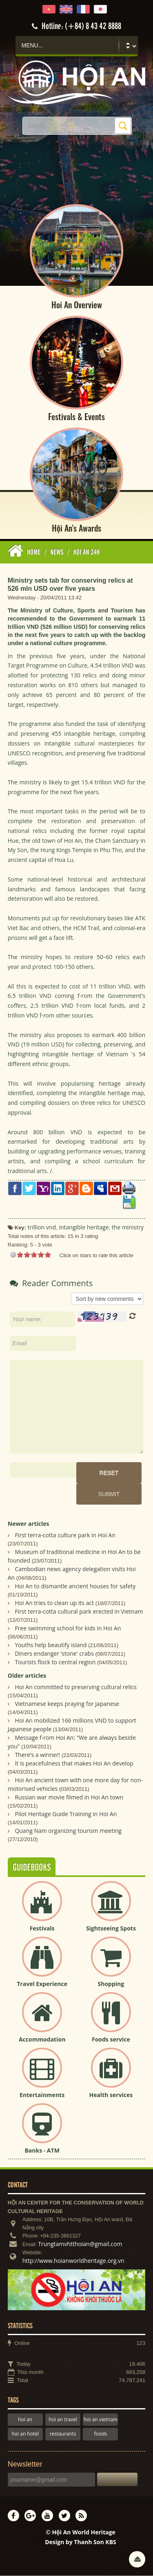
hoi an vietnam (101, 2419)
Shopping (111, 1984)
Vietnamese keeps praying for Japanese (67, 1704)
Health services (111, 2096)
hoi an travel (63, 2419)
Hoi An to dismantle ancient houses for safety (75, 1587)
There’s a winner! (37, 1755)
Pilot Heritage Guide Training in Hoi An (66, 1814)
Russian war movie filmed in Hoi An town (69, 1797)
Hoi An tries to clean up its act (54, 1603)
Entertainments (42, 2096)
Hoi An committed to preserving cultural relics (76, 1687)
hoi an (25, 2419)
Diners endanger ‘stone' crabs (54, 1654)
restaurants (63, 2434)
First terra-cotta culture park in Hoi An (65, 1536)
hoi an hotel (25, 2434)
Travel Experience (42, 1984)
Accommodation (42, 2040)
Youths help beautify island (50, 1646)
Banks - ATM (41, 2151)
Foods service (111, 2040)
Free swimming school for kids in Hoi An (68, 1629)
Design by (80, 2543)
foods (100, 2434)
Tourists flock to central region (55, 1663)
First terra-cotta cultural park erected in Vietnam (79, 1612)
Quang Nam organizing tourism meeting (68, 1831)
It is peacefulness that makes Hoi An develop (74, 1764)
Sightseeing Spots (111, 1929)
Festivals (42, 1929)
